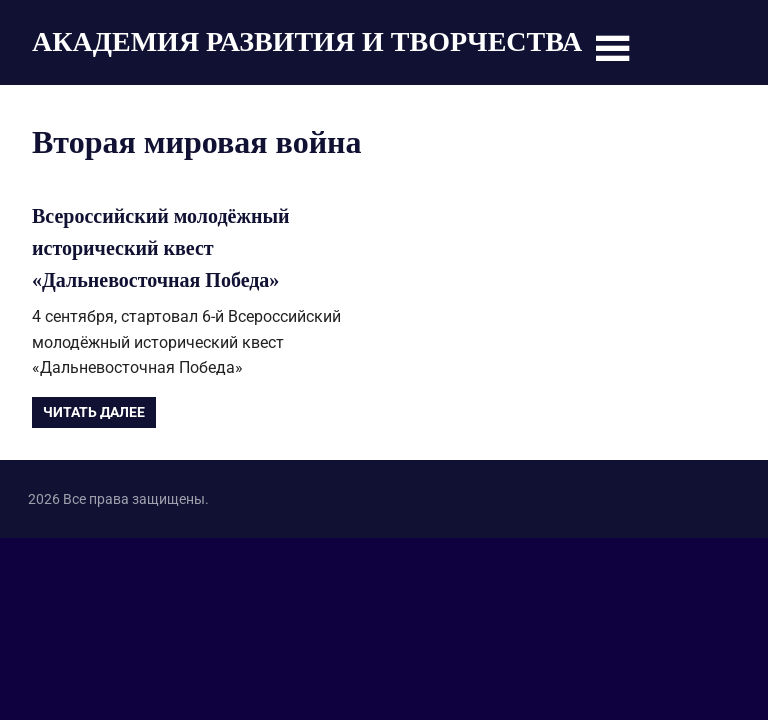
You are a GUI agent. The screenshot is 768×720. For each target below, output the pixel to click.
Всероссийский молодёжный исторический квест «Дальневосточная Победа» (161, 248)
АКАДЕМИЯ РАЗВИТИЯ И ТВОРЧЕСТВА (307, 41)
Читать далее (94, 412)
